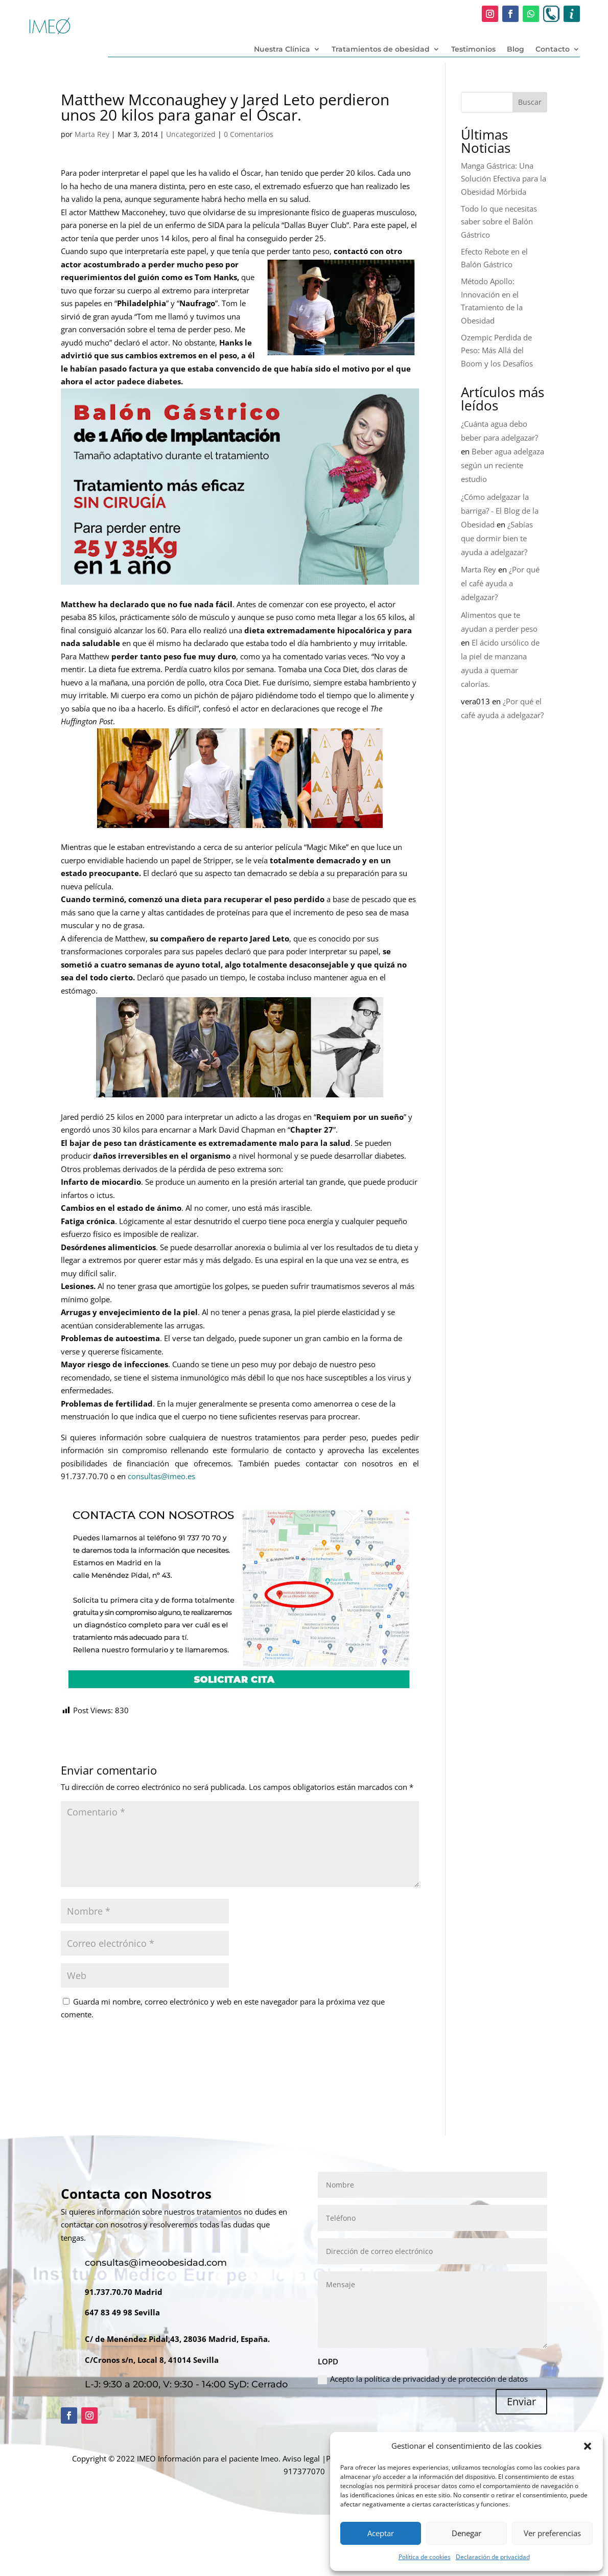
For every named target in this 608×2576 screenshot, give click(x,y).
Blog (515, 49)
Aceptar (380, 2533)
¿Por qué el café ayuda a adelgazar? (500, 583)
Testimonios (473, 49)
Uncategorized (191, 134)
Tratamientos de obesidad (381, 49)
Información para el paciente (208, 2458)
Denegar (466, 2533)
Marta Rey (92, 134)
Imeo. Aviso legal (290, 2458)
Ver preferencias (552, 2533)
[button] (587, 2446)
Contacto (552, 49)
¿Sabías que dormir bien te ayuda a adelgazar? (497, 538)
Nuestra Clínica (282, 49)
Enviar (521, 2401)
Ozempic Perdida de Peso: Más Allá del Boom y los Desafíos (497, 350)
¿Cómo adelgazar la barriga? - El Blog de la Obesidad (500, 511)
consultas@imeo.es (161, 1476)
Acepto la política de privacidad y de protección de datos (423, 2379)
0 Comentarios (248, 134)
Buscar (530, 102)
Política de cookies (425, 2556)
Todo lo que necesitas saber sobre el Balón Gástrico (499, 221)
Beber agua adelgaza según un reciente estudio (502, 465)
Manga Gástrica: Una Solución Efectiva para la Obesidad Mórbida (503, 178)
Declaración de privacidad (493, 2556)
